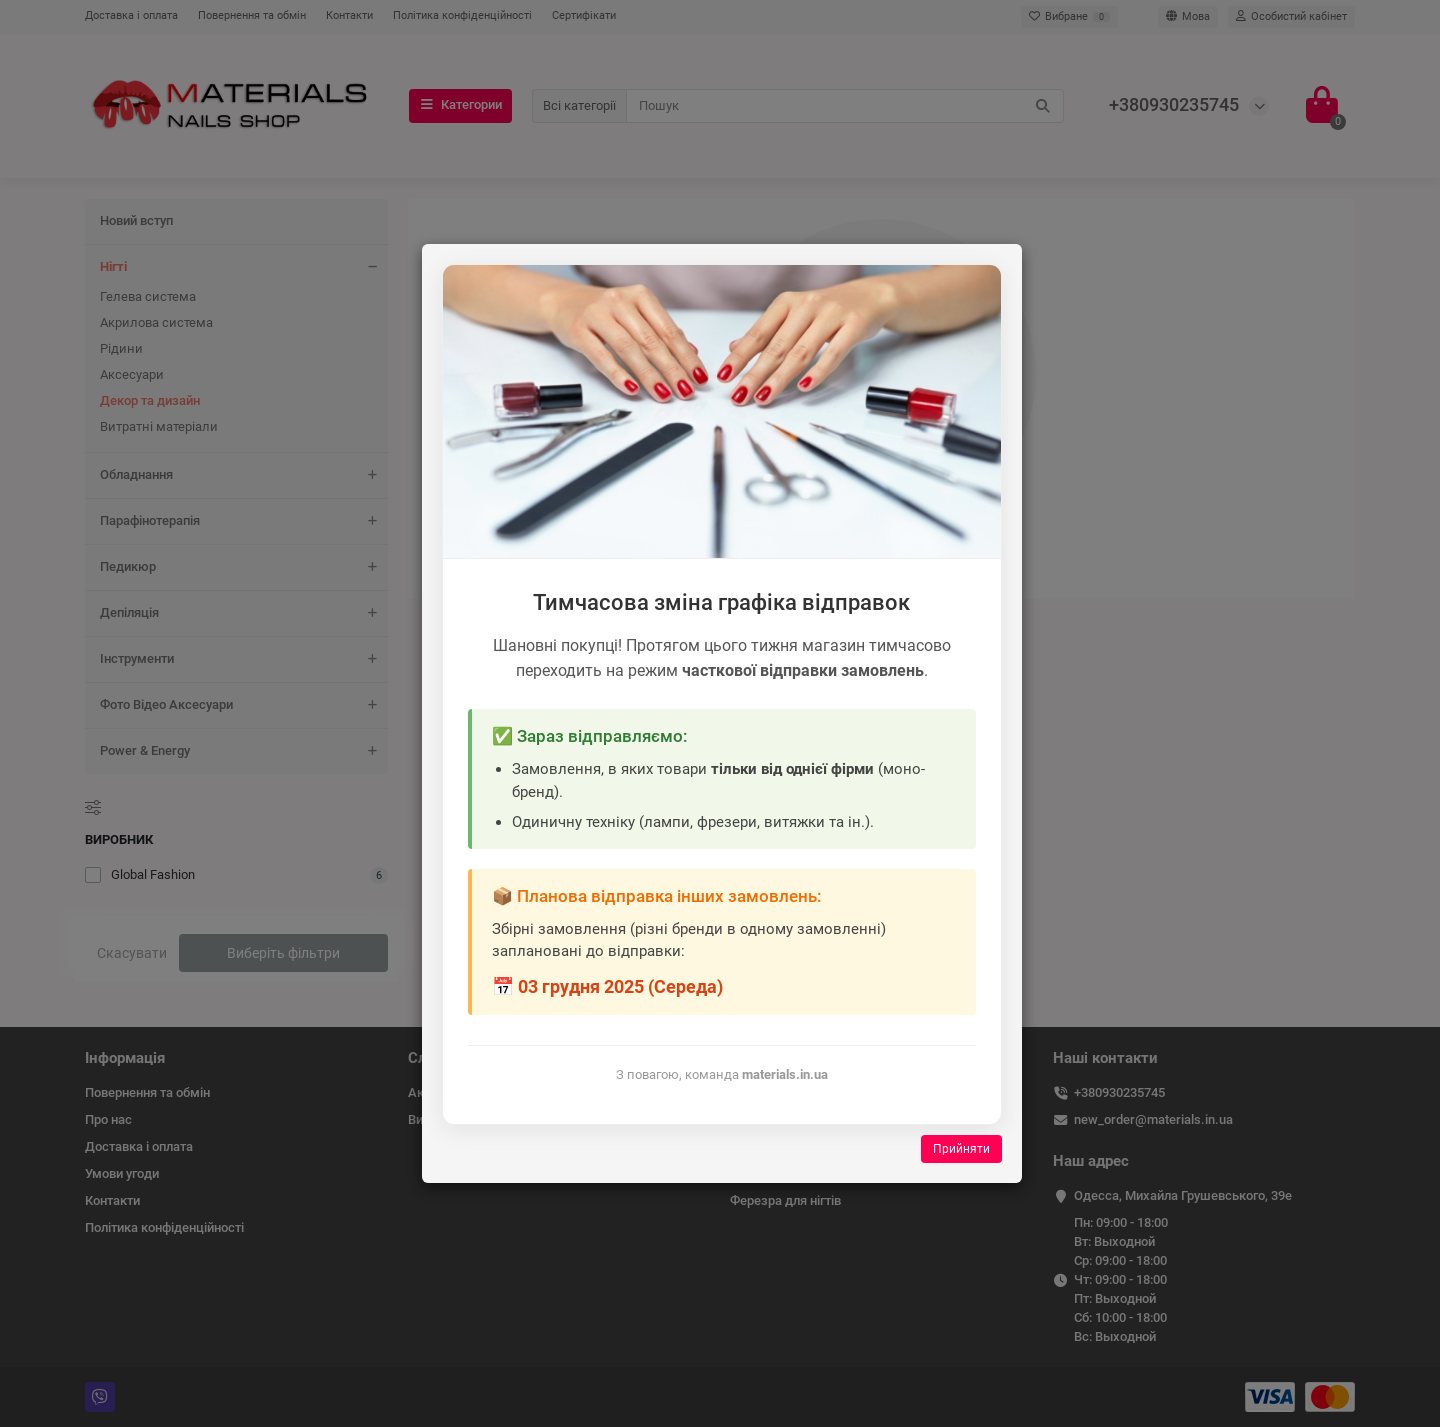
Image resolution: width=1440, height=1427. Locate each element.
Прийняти (961, 1149)
